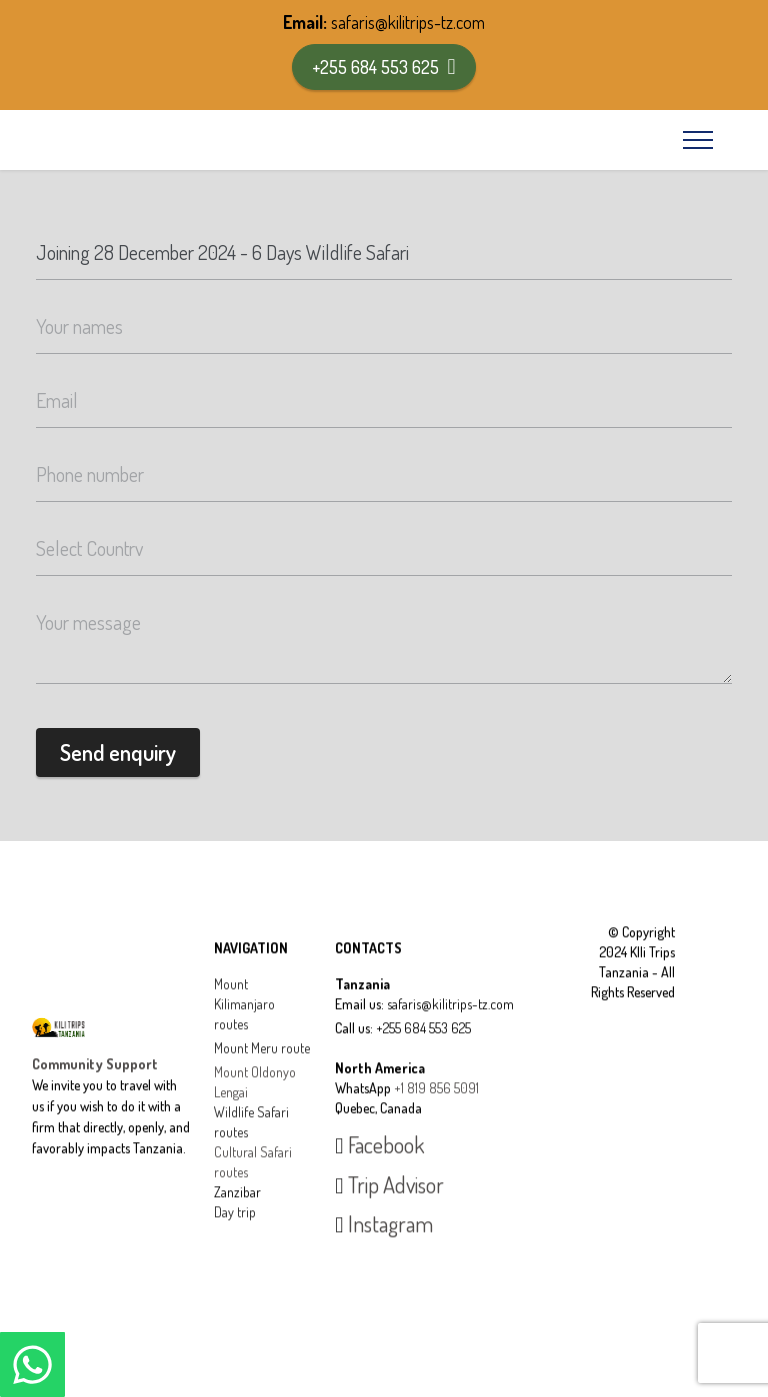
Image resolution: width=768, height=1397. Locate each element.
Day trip (235, 1234)
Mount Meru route (262, 1070)
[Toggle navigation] (698, 140)
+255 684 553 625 (383, 67)
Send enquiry (118, 752)
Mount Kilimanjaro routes (244, 1026)
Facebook (379, 1168)
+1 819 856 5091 (436, 1110)
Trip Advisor (389, 1208)
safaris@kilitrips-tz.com (408, 22)
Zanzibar (237, 1214)
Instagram (383, 1247)
